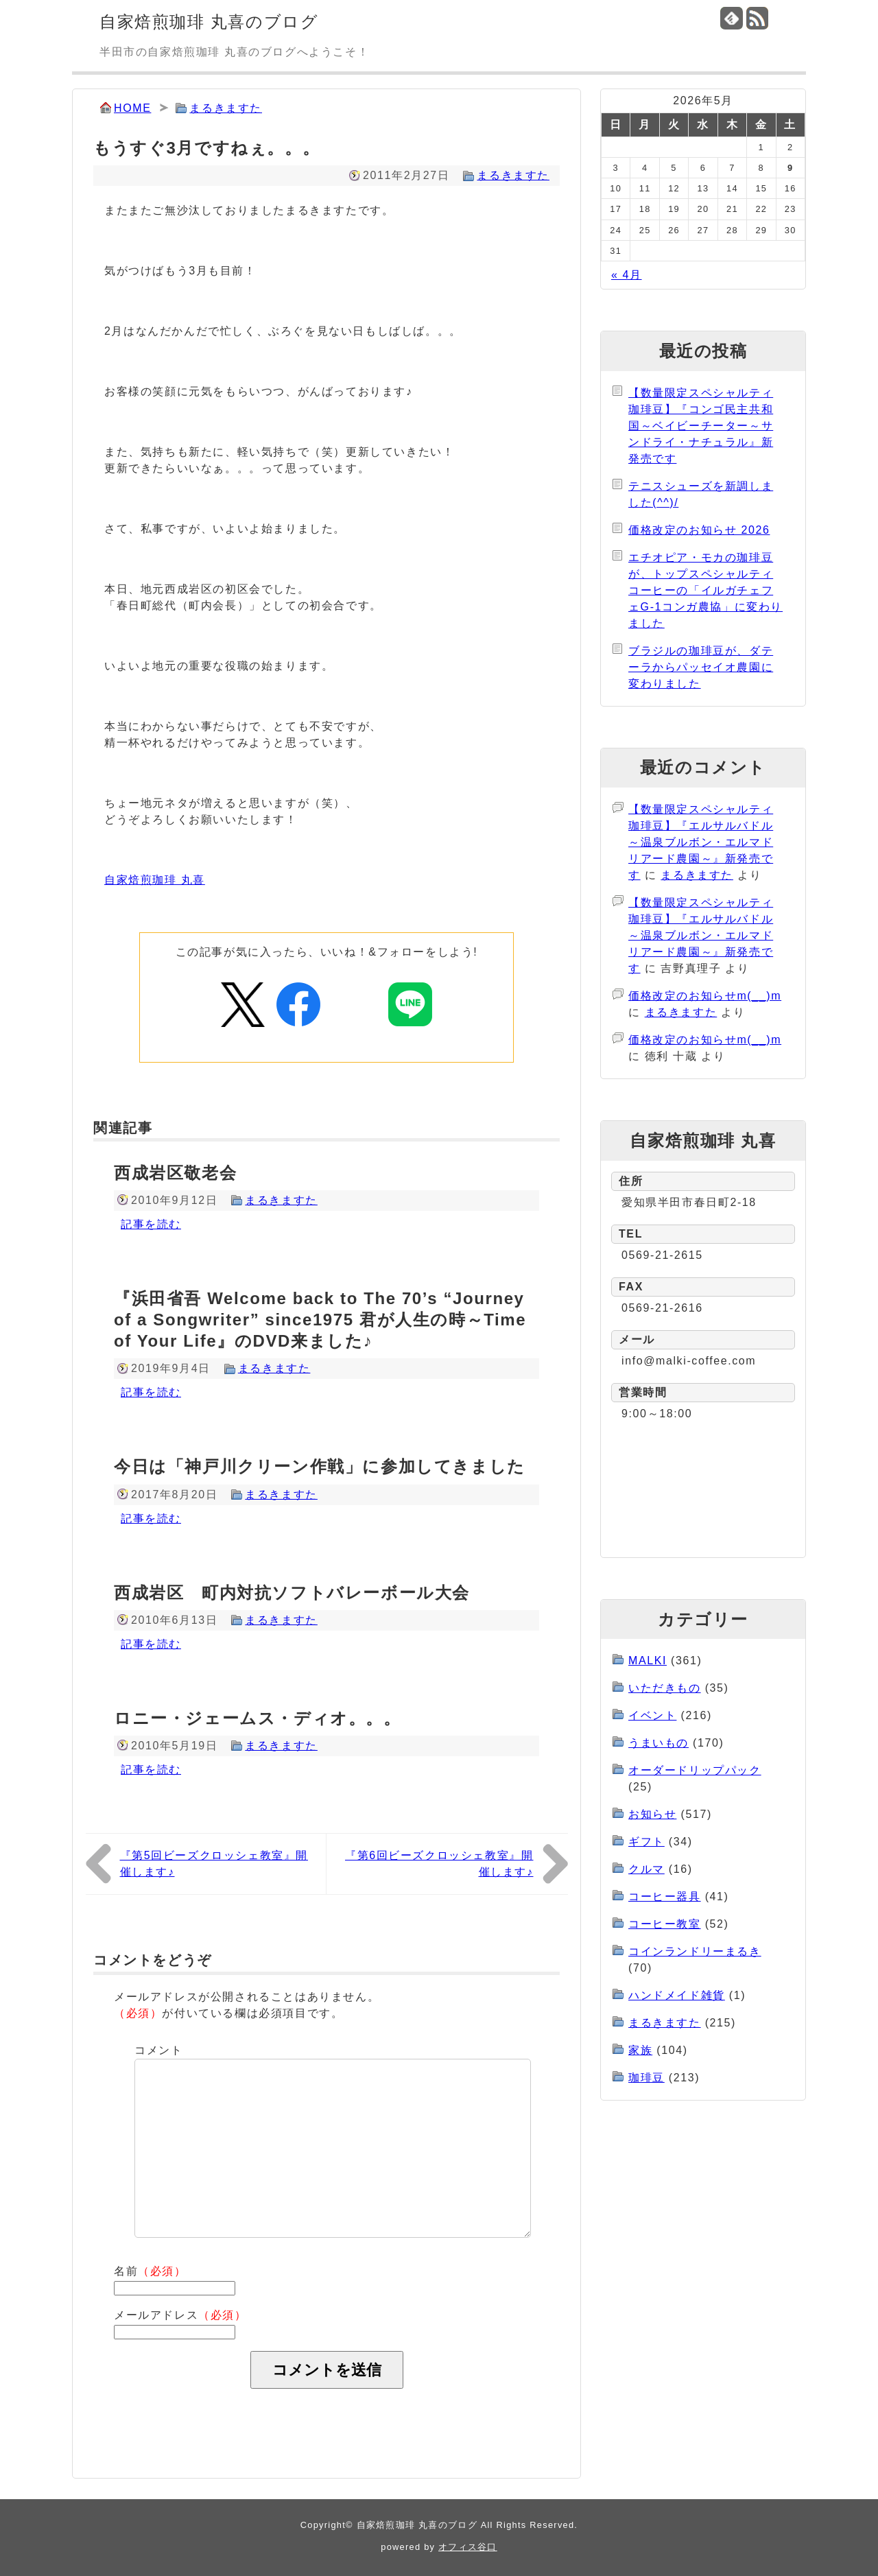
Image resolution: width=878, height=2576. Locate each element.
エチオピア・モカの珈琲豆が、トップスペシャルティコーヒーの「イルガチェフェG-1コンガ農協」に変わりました (705, 590)
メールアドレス (180, 2315)
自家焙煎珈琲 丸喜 (154, 880)
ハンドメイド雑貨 (676, 1995)
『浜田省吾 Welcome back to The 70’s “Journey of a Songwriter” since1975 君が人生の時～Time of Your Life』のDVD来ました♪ (320, 1319)
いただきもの (664, 1688)
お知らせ (652, 1814)
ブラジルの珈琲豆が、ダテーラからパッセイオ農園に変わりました (700, 667)
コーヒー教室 (664, 1924)
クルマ (646, 1869)
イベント (652, 1715)
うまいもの (658, 1743)
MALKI (647, 1660)
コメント (158, 2050)
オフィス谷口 (467, 2547)
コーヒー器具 (664, 1896)
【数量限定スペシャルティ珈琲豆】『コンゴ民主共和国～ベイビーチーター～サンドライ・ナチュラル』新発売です (700, 425)
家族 (640, 2050)
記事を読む (151, 1224)
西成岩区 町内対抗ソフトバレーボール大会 (292, 1592)
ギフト (646, 1841)
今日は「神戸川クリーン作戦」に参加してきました (319, 1466)
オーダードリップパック (694, 1770)
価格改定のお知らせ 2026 (699, 530)
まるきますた (225, 108)
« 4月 (626, 275)
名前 (150, 2271)
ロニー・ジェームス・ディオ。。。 (257, 1718)
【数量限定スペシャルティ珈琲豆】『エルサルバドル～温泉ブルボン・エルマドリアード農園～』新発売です (700, 842)
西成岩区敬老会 (175, 1172)
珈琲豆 (646, 2077)
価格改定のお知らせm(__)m (704, 996)
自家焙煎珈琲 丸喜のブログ (208, 21)
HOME (132, 108)
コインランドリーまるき (694, 1951)
